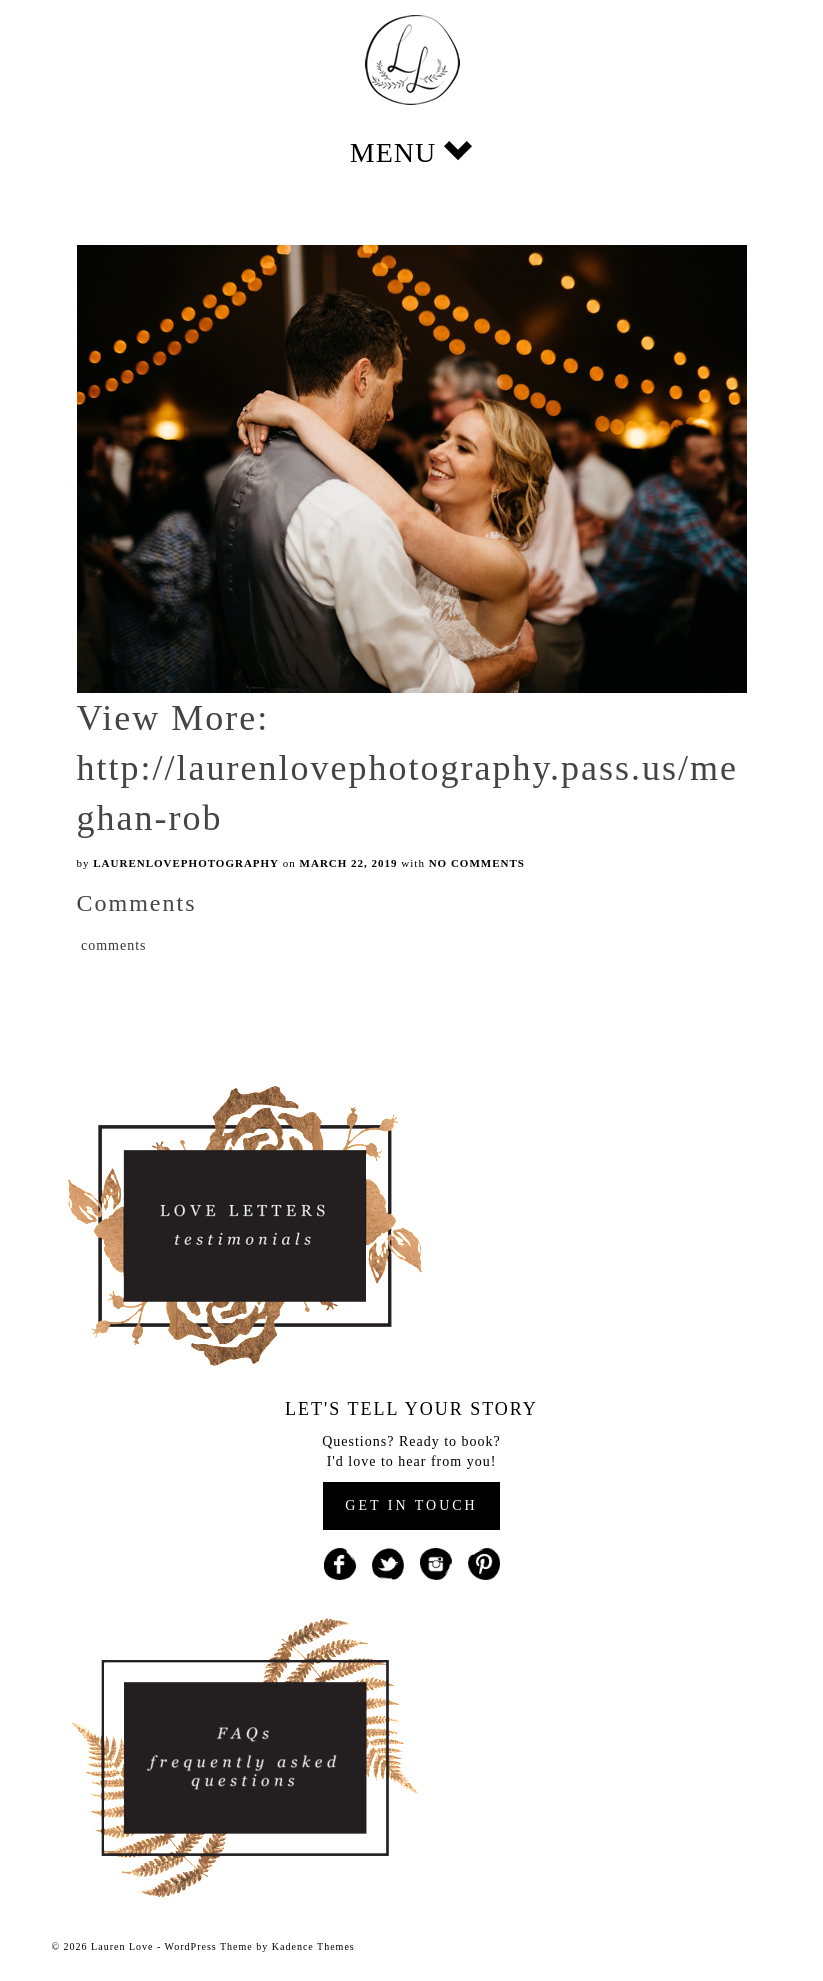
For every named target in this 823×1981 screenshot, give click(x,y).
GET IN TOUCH (411, 1505)
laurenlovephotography (186, 863)
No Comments (477, 863)
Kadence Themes (313, 1946)
